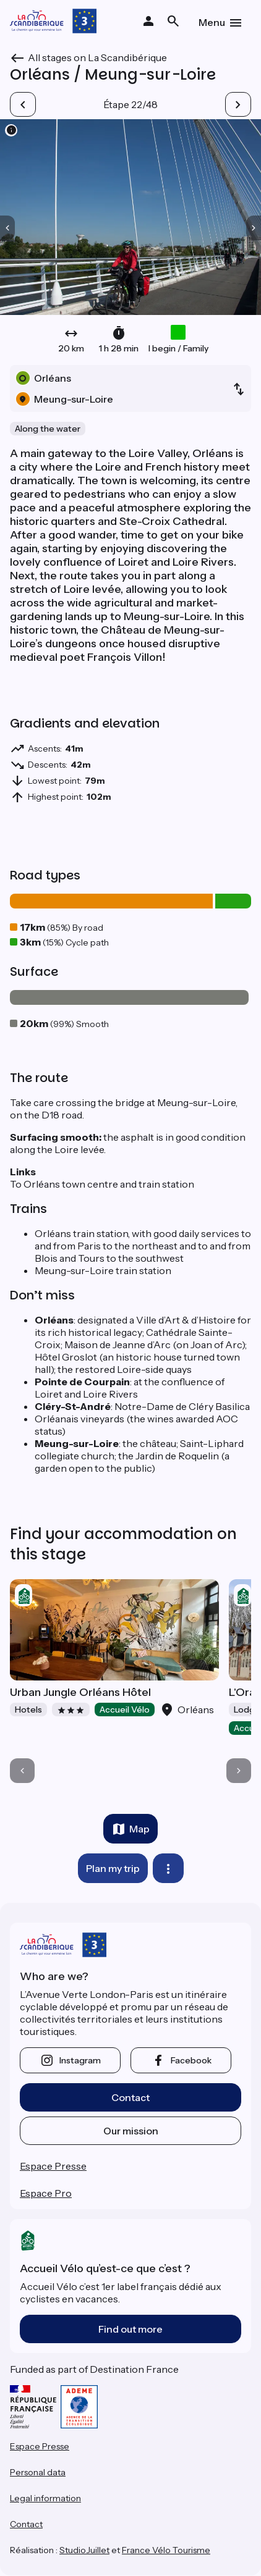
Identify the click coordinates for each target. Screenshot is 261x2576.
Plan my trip (113, 1868)
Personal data (38, 2472)
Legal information (45, 2498)
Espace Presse (53, 2166)
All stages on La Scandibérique (97, 57)
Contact (130, 2097)
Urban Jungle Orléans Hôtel (80, 1692)
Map (139, 1829)
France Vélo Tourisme (166, 2550)
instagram (80, 2060)
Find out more (130, 2329)
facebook (191, 2060)
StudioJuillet (84, 2550)
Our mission (130, 2131)
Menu (212, 22)
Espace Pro (46, 2193)
